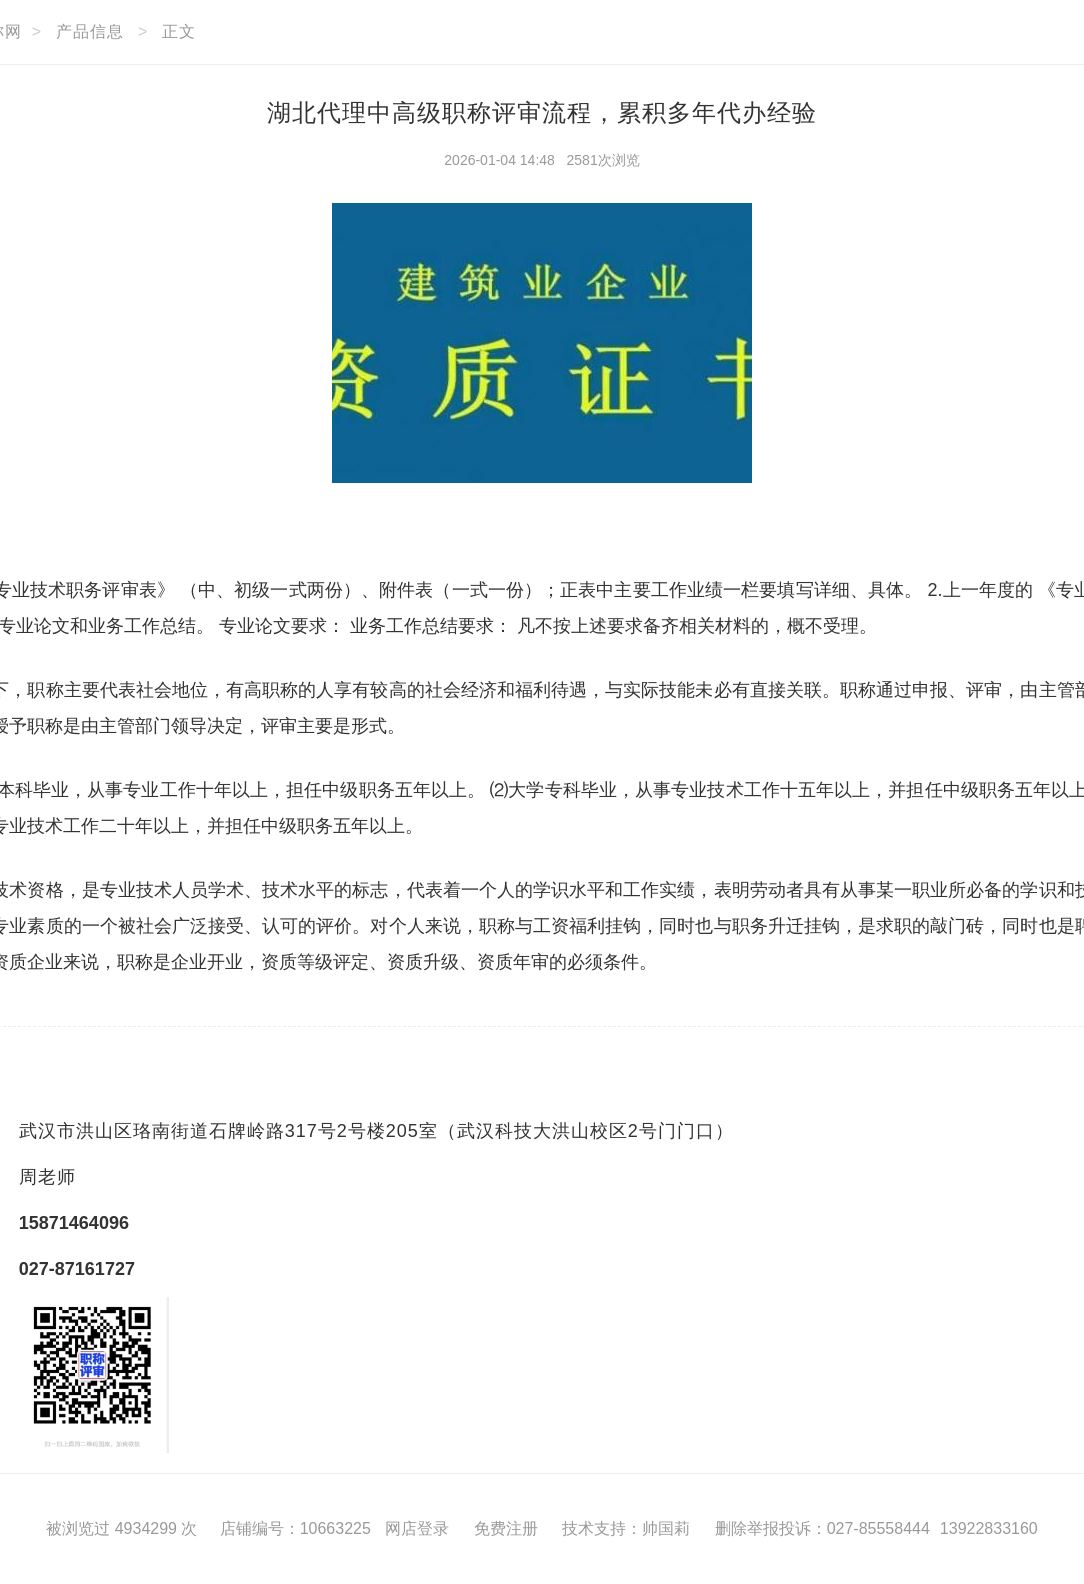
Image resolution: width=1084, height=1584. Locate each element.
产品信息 (90, 31)
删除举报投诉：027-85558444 (822, 1528)
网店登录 (417, 1528)
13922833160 (989, 1528)
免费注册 (506, 1528)
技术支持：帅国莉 (626, 1528)
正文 (179, 31)
